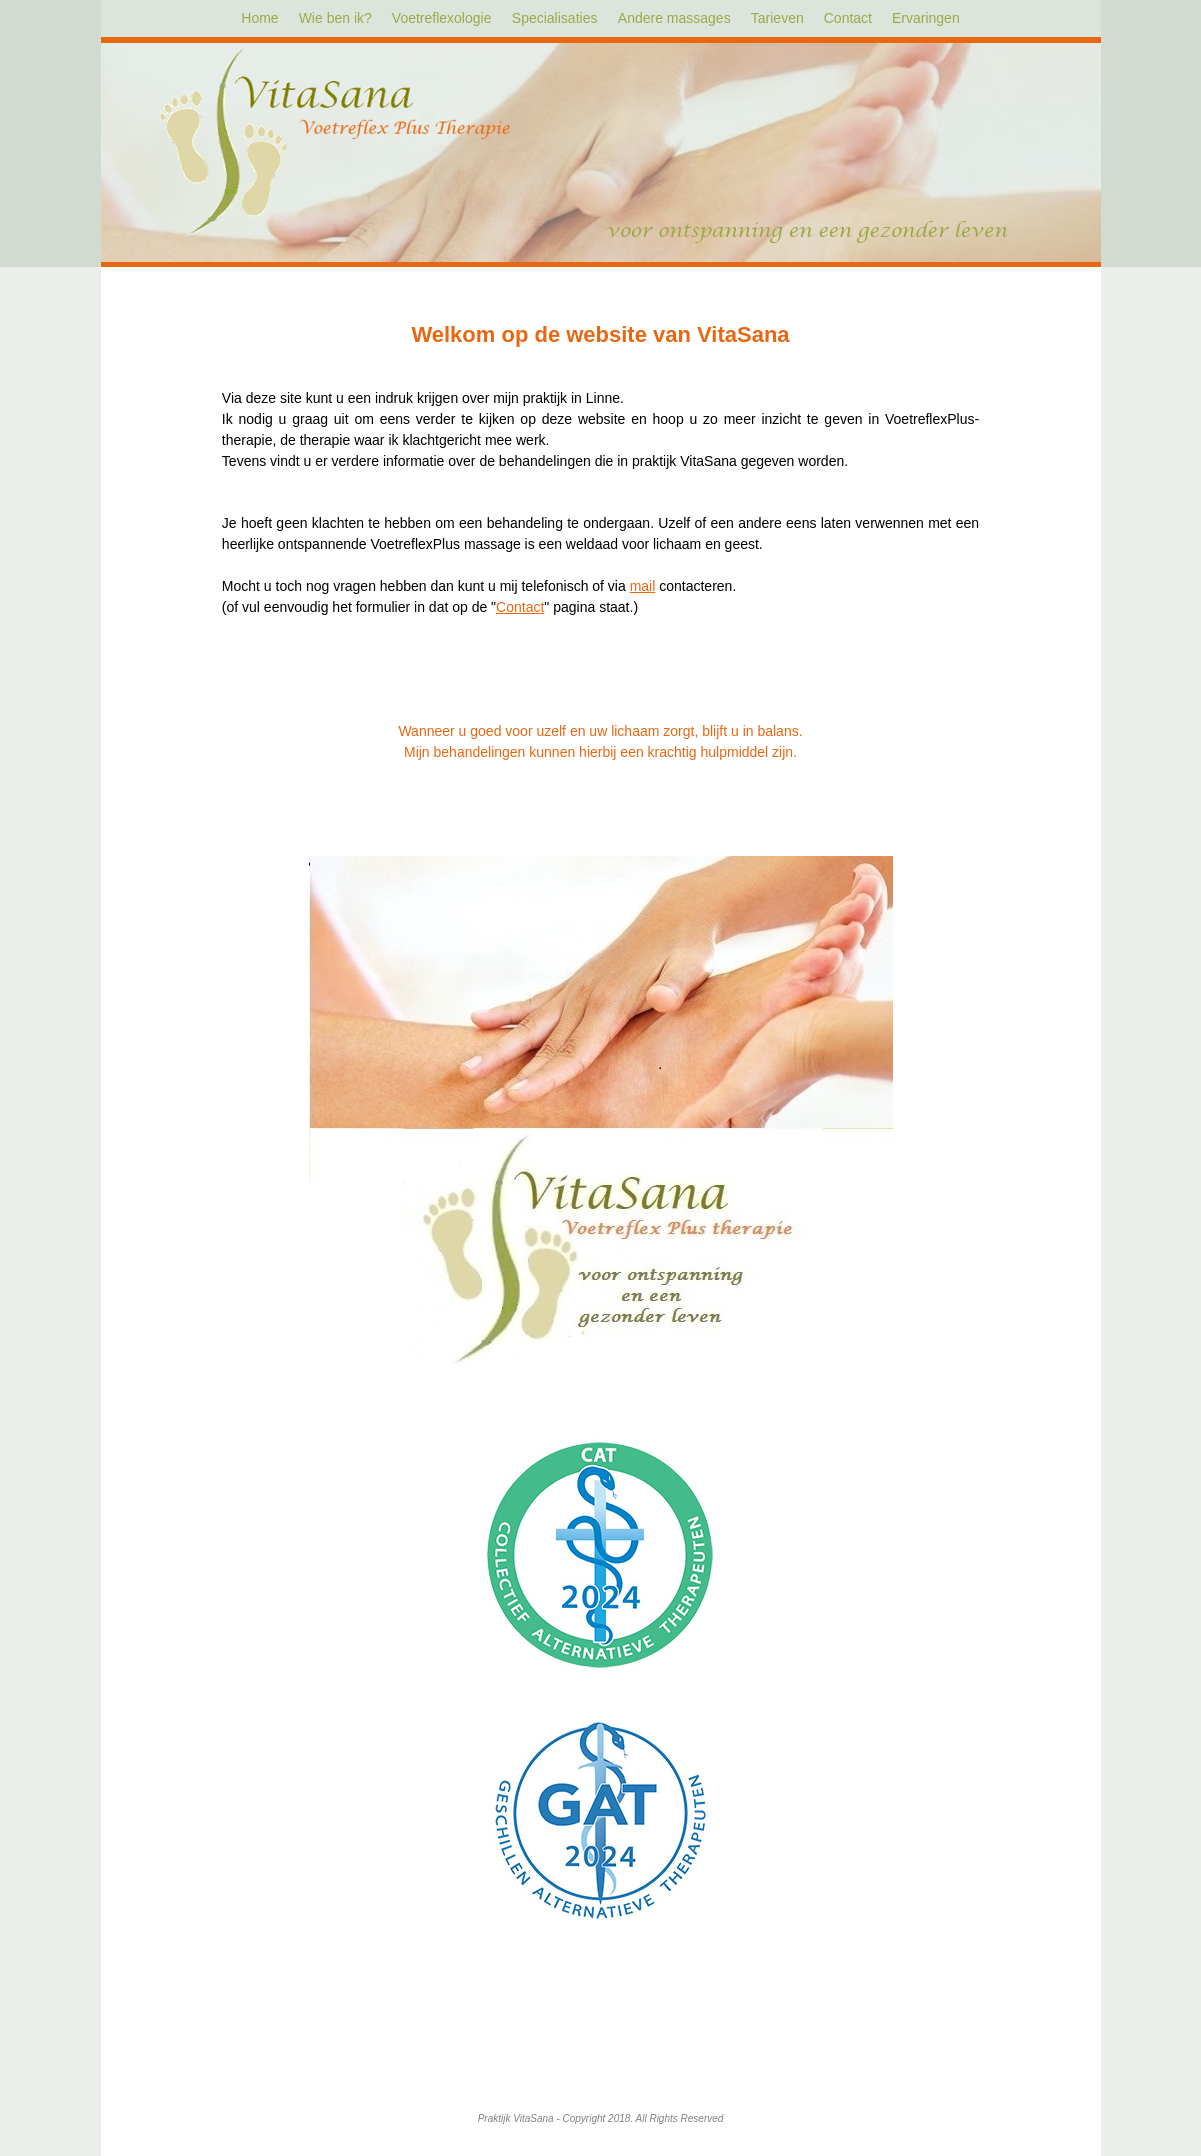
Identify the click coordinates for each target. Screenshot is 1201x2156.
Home (259, 18)
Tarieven (777, 18)
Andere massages (674, 18)
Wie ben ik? (335, 18)
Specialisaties (555, 18)
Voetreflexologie (442, 18)
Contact (848, 18)
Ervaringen (926, 18)
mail (643, 586)
